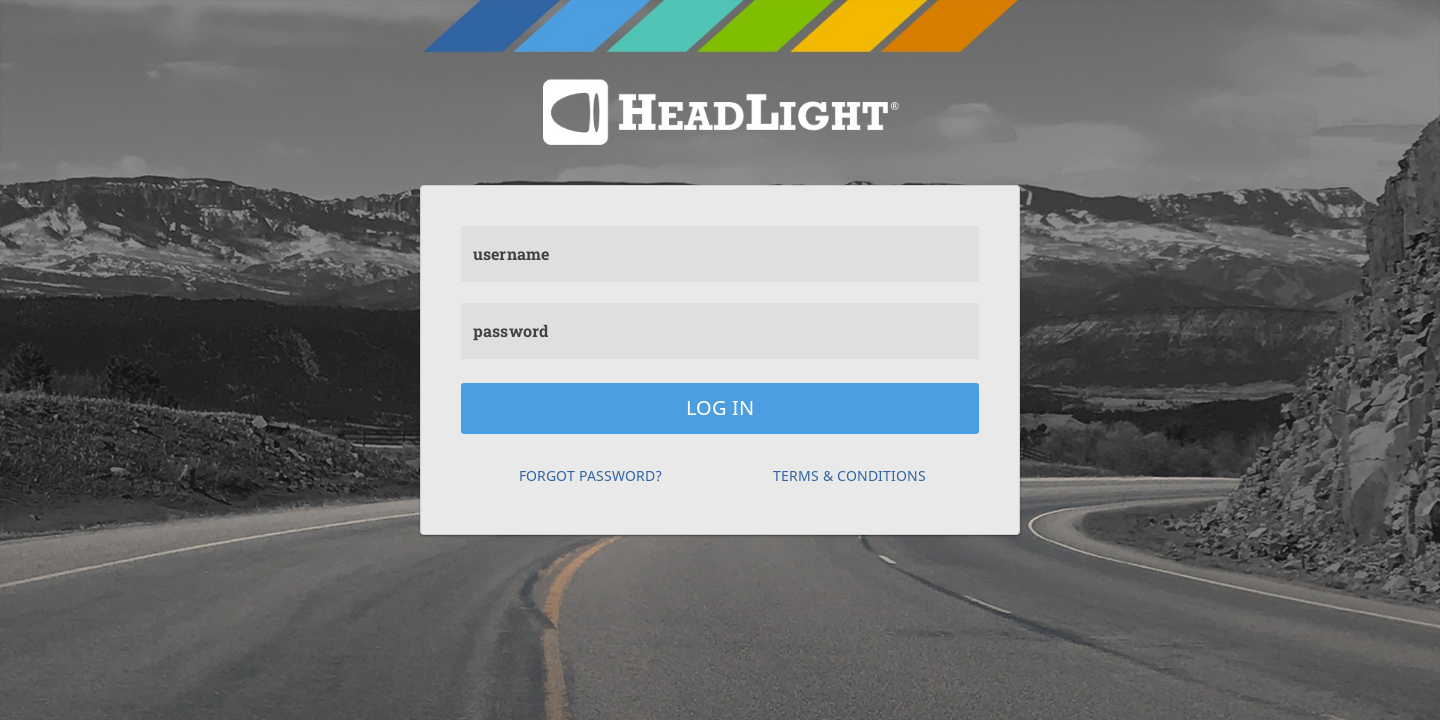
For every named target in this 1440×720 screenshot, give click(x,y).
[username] (720, 254)
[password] (720, 331)
